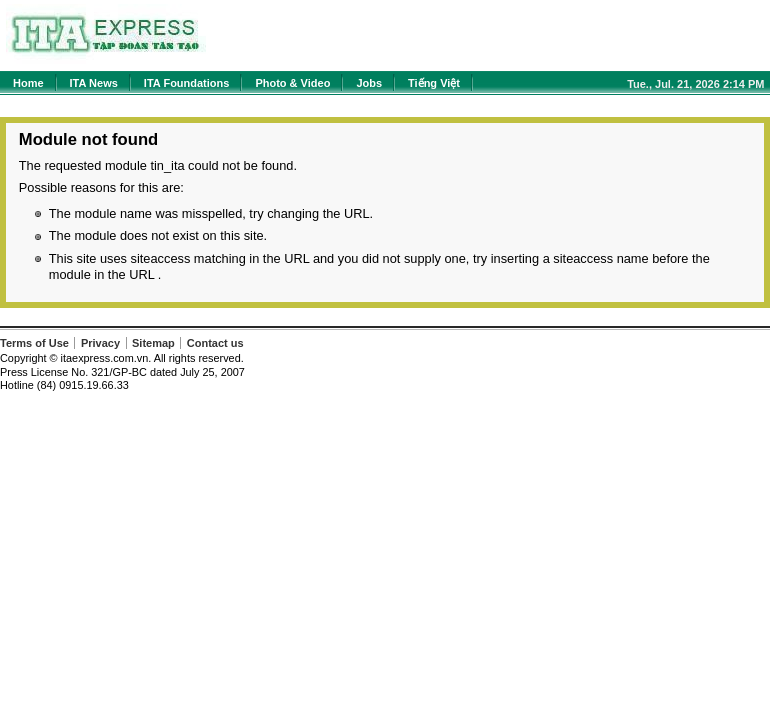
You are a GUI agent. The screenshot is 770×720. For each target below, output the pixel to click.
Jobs (369, 83)
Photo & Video (292, 83)
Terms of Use (34, 343)
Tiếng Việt (434, 83)
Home (28, 83)
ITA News (94, 83)
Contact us (215, 343)
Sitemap (153, 343)
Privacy (100, 343)
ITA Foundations (187, 83)
